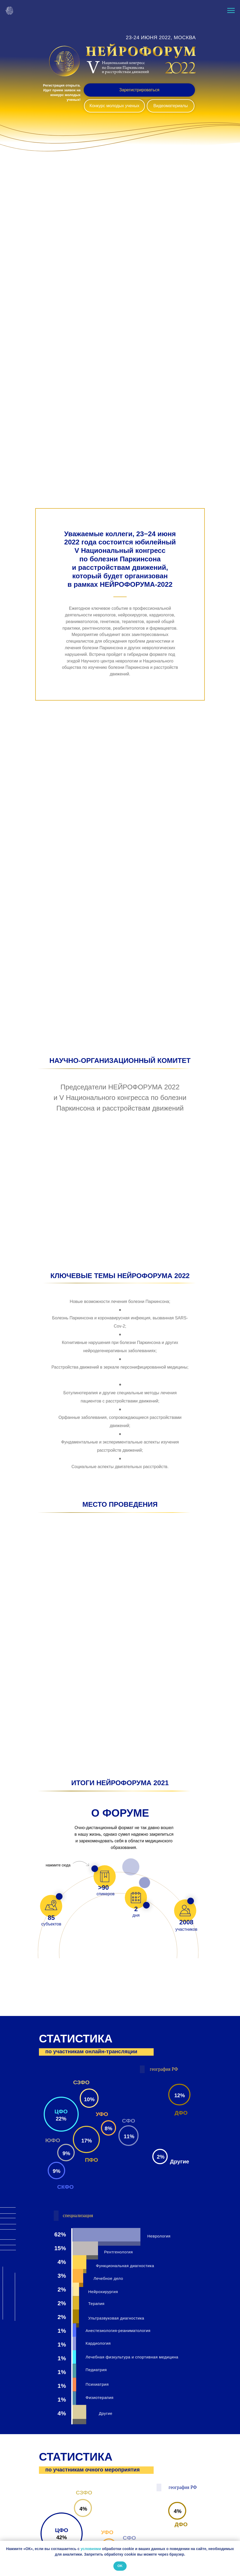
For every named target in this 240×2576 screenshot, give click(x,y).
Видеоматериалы (170, 105)
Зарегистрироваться (139, 90)
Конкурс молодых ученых (114, 105)
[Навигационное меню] (231, 10)
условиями (91, 2549)
